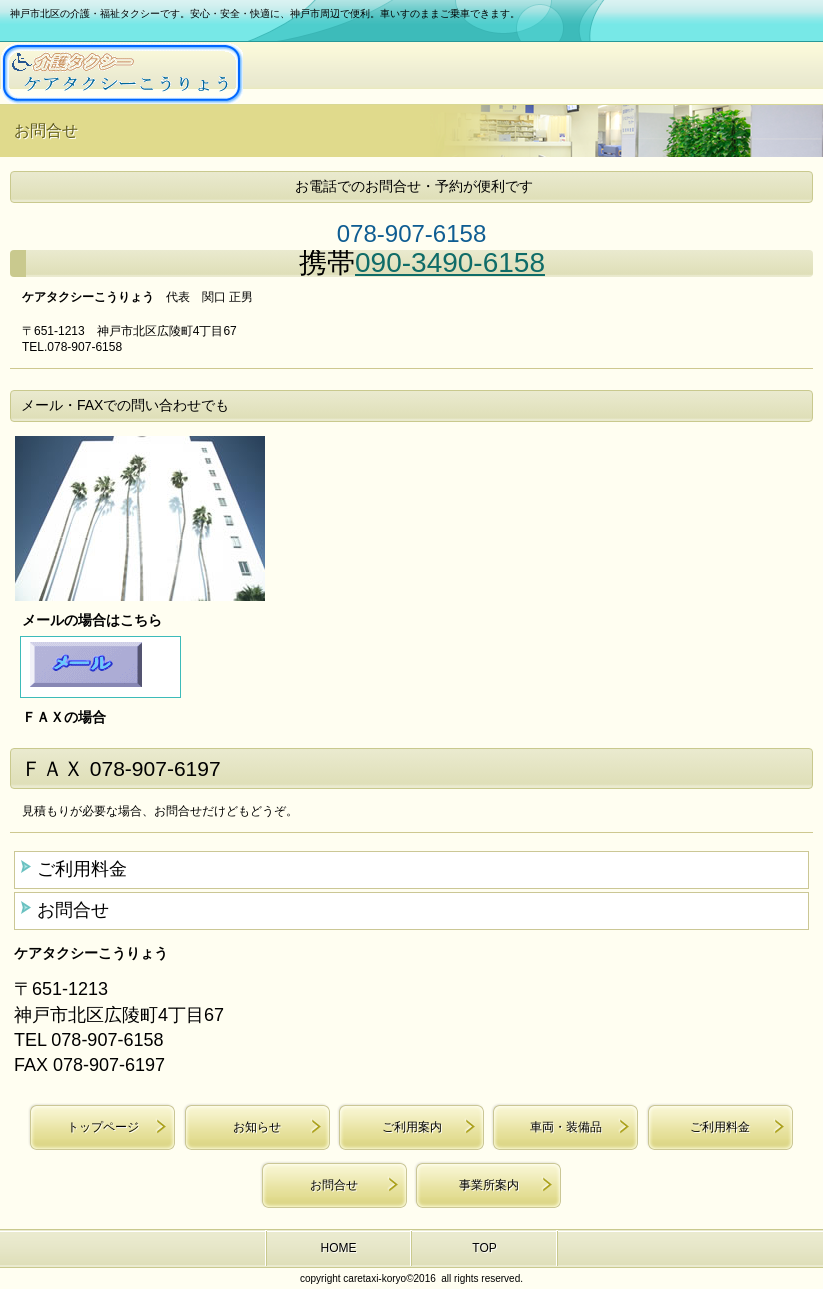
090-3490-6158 (450, 262)
